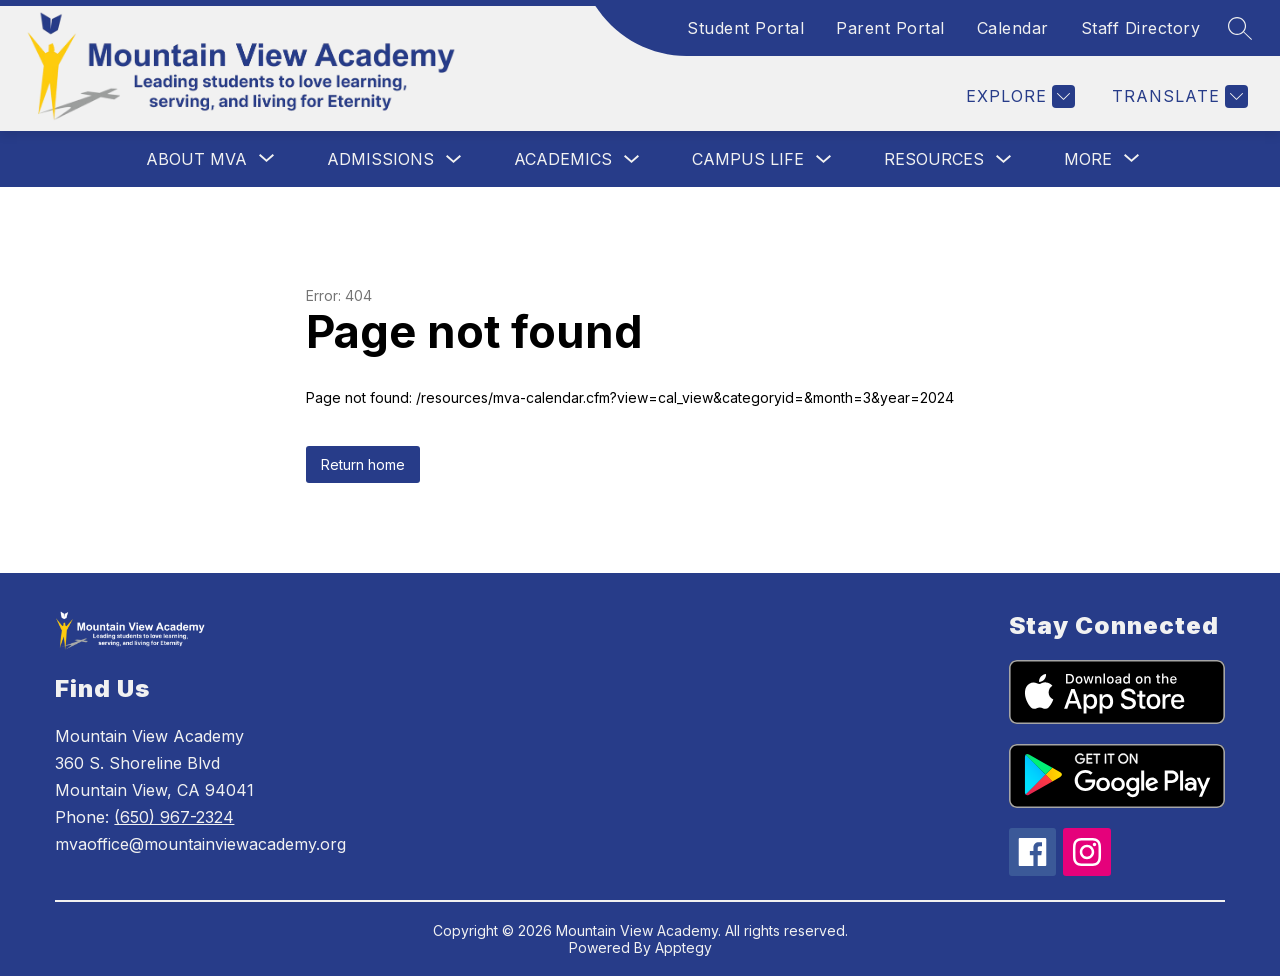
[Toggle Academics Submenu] (632, 159)
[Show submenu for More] (1088, 159)
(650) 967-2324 (174, 817)
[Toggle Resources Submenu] (1004, 159)
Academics (563, 159)
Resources (934, 159)
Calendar (1013, 28)
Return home (363, 464)
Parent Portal (890, 28)
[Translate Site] (1177, 96)
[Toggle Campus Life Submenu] (824, 159)
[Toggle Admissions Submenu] (454, 159)
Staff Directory (1141, 28)
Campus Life (748, 159)
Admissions (380, 159)
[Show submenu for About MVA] (196, 159)
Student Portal (745, 28)
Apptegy (683, 947)
